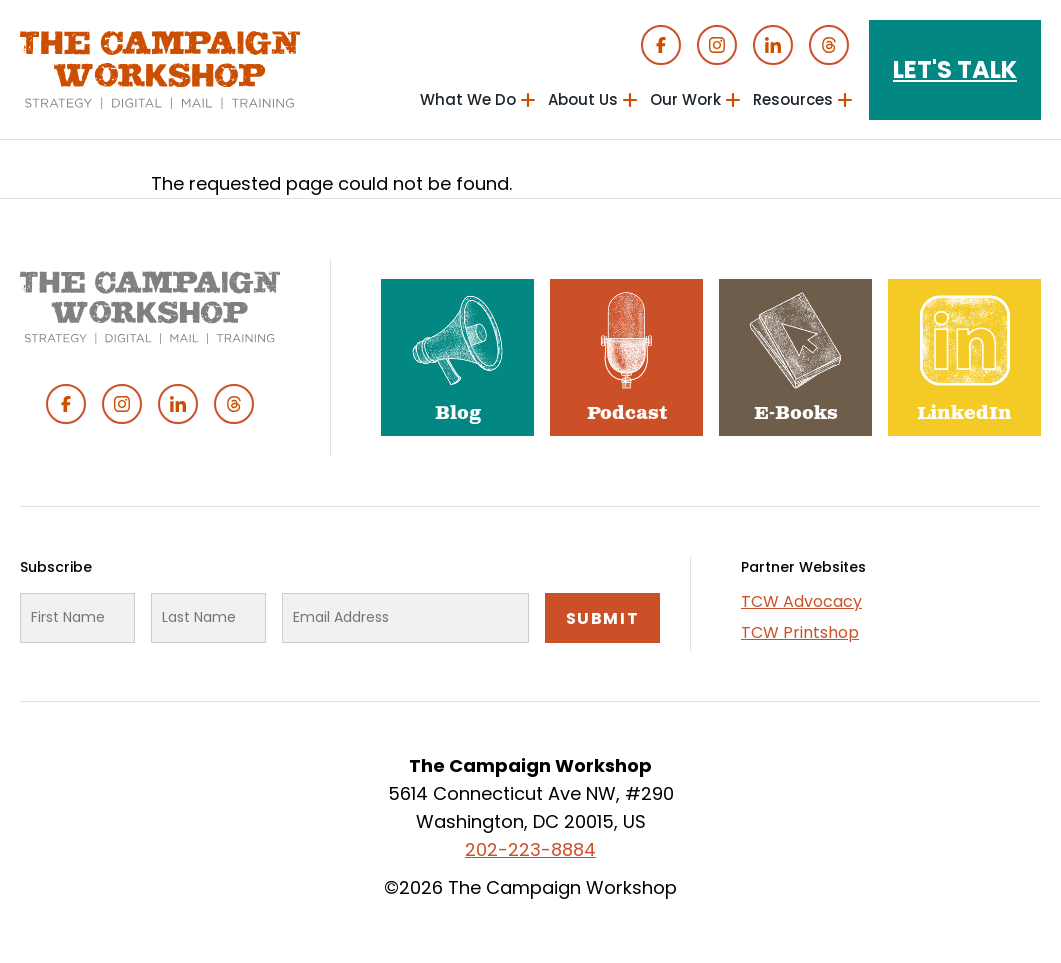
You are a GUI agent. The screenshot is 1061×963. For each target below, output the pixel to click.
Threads (829, 45)
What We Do (468, 99)
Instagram (717, 45)
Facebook (661, 45)
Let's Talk (955, 69)
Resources (793, 99)
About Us (583, 99)
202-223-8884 (530, 849)
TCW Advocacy (801, 601)
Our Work (685, 99)
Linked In (773, 45)
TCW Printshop (800, 632)
